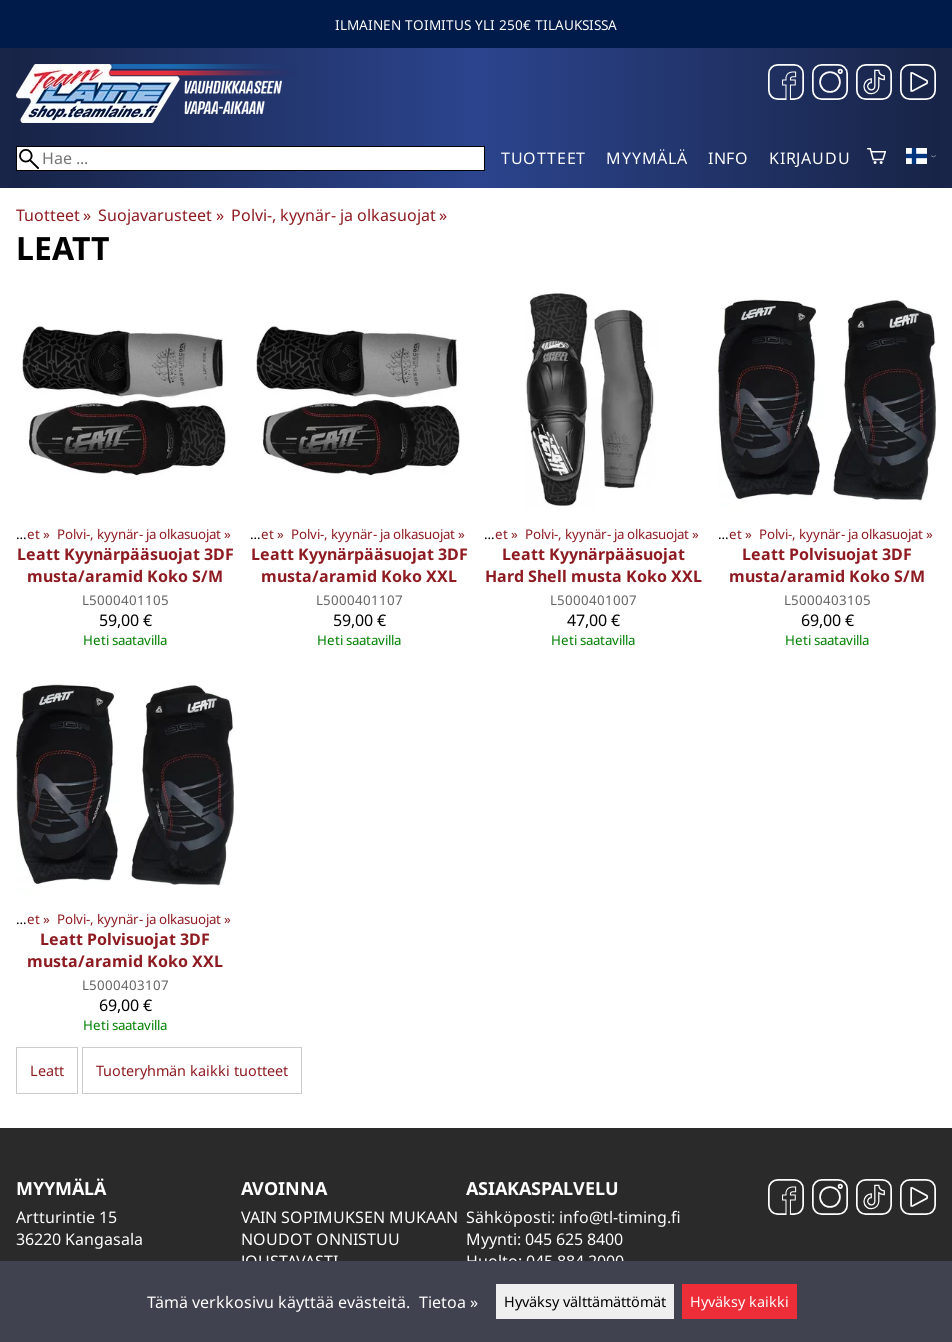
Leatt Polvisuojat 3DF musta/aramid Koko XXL (125, 950)
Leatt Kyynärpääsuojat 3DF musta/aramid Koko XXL (359, 565)
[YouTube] (918, 84)
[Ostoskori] (876, 158)
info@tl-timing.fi (620, 1217)
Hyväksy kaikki (739, 1301)
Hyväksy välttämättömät (585, 1301)
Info (728, 158)
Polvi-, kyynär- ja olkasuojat (339, 215)
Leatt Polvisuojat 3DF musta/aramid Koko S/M (827, 565)
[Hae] (250, 158)
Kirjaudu (809, 158)
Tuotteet (543, 158)
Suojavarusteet (160, 215)
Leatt (47, 1070)
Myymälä (647, 158)
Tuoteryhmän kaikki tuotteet (192, 1070)
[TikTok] (874, 84)
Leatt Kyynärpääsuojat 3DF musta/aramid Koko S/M (125, 565)
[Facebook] (786, 84)
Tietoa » (448, 1302)
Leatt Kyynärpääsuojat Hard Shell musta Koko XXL (593, 565)
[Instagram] (830, 84)
